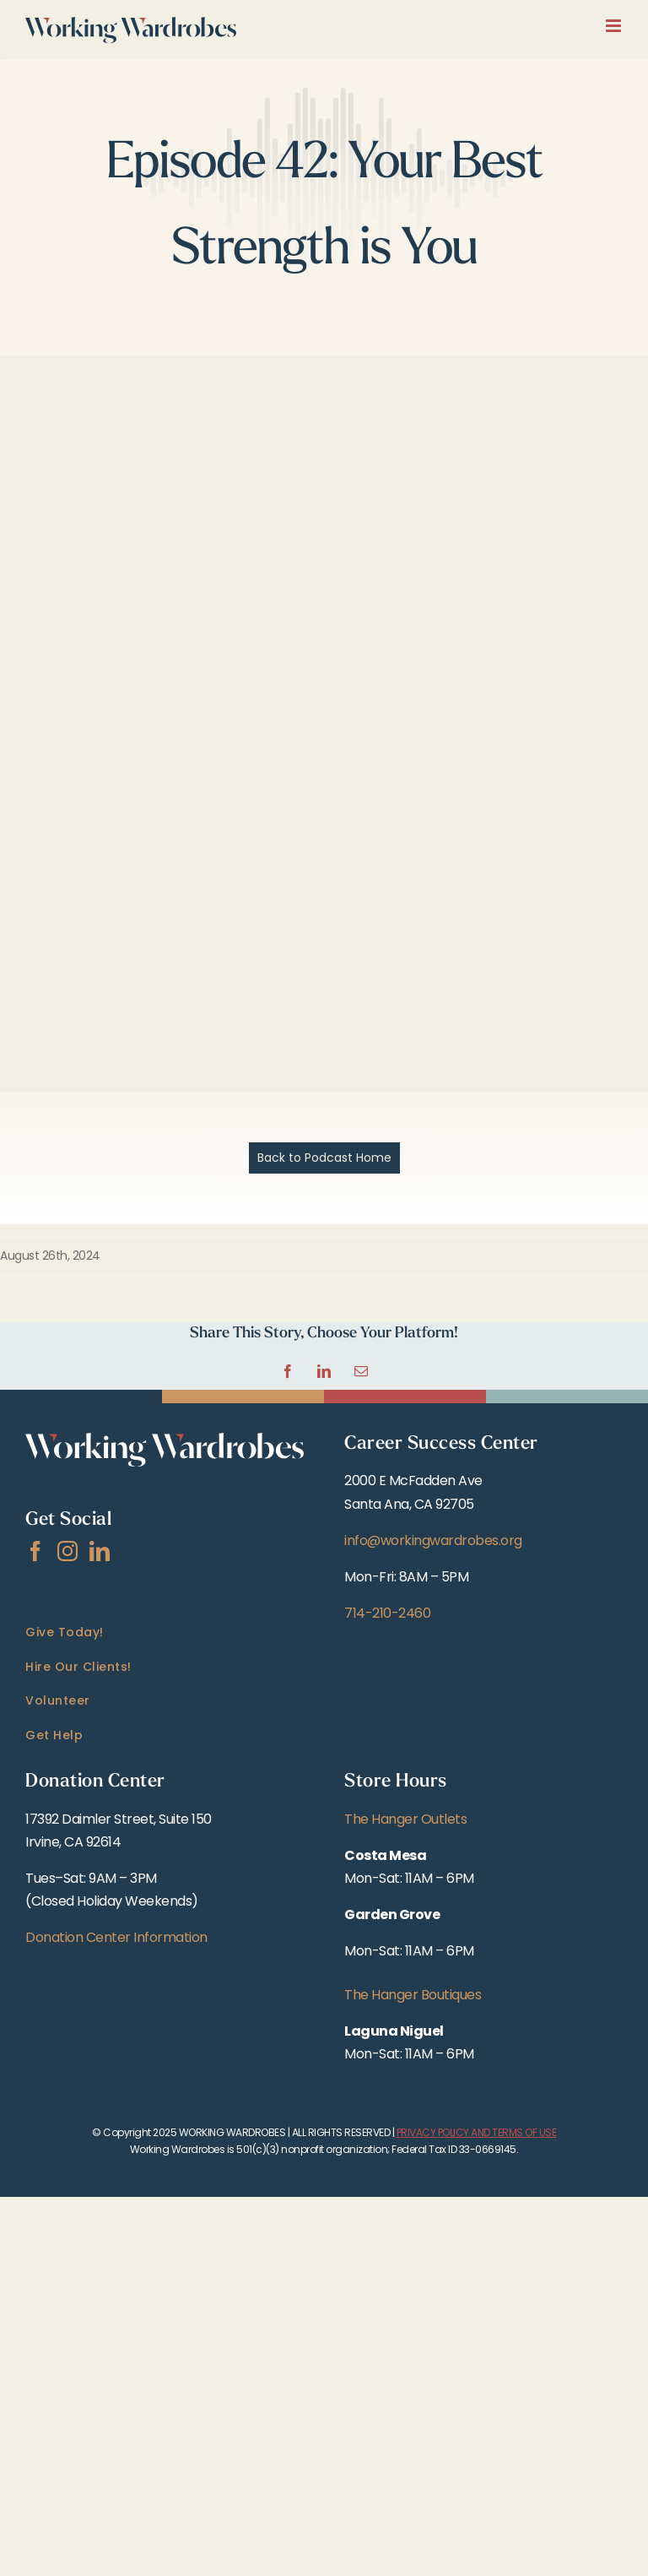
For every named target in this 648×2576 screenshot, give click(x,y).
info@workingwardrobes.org (433, 1540)
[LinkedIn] (99, 1551)
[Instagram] (67, 1551)
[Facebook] (35, 1551)
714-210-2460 (387, 1613)
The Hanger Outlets (405, 1819)
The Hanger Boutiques (412, 1994)
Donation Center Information (116, 1937)
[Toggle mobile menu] (615, 26)
